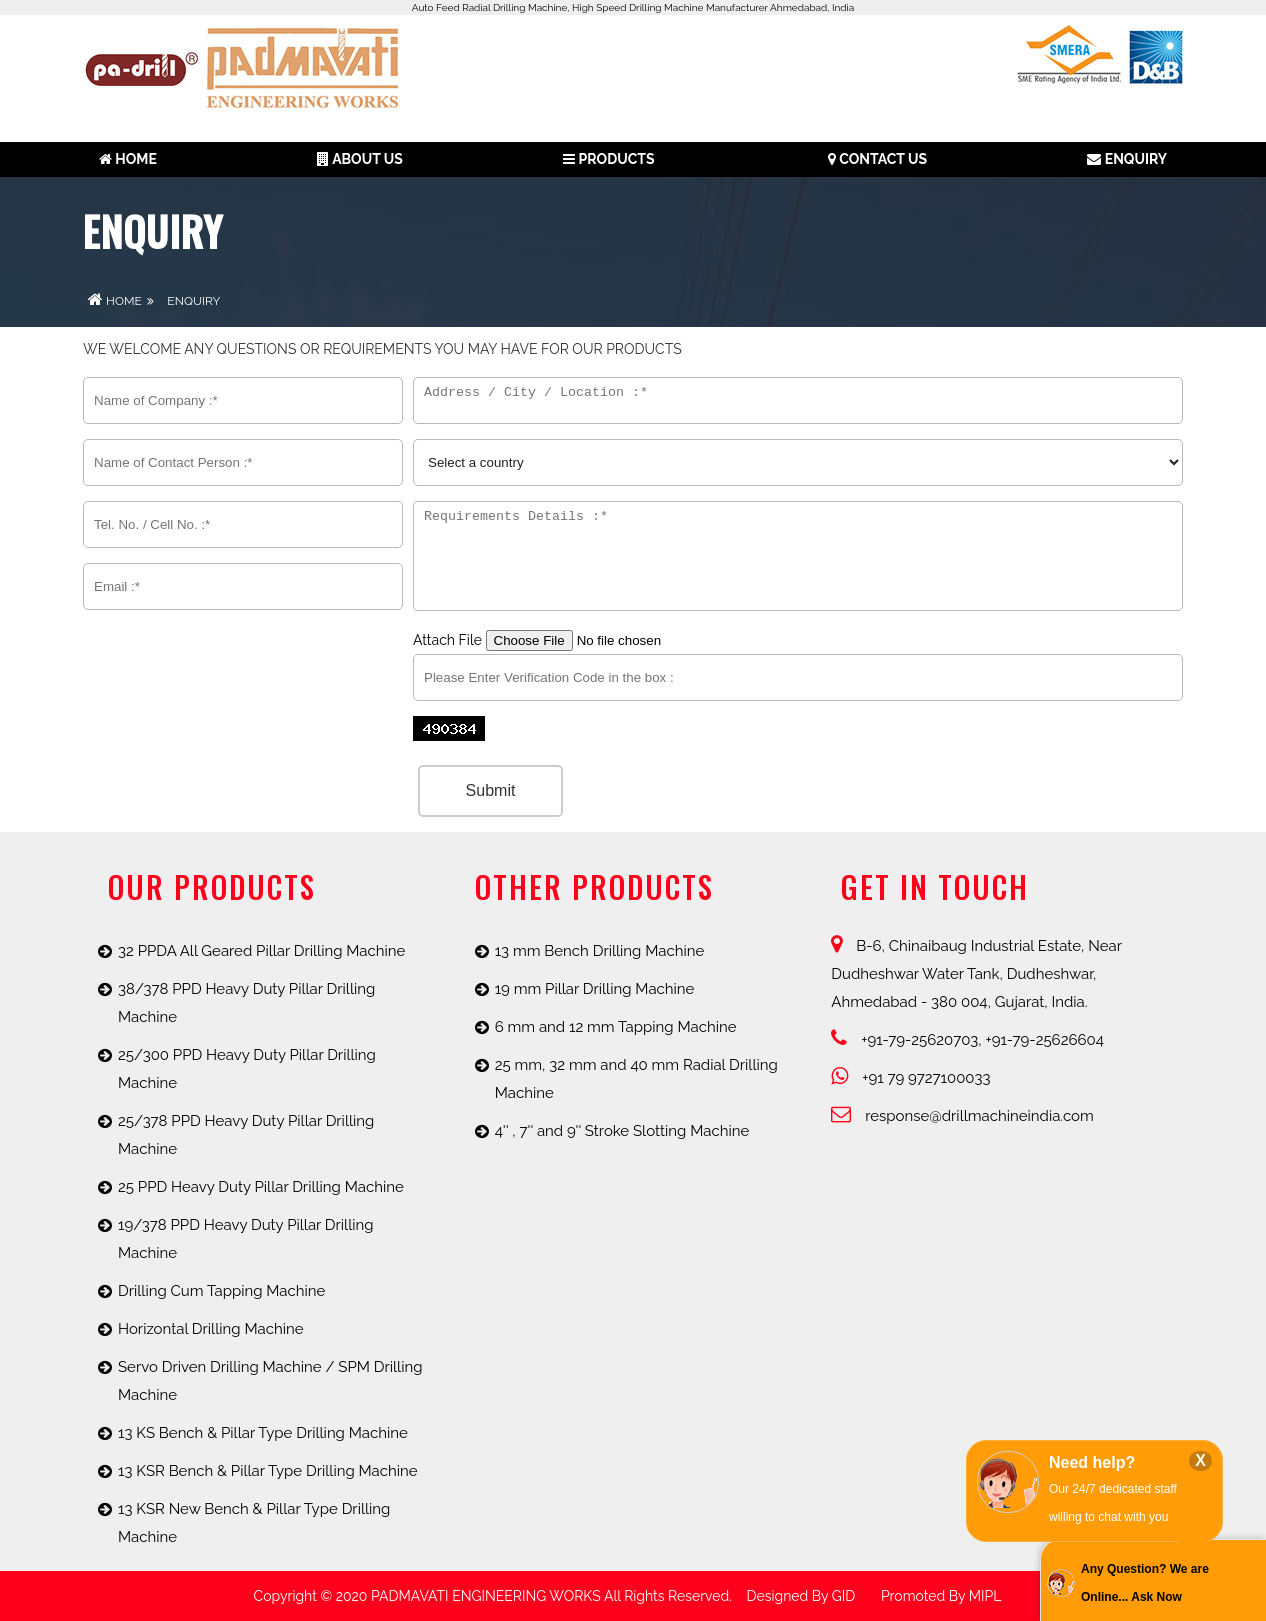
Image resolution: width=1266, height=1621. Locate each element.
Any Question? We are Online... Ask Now (1145, 1583)
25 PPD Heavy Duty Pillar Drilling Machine (261, 1187)
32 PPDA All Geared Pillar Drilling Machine (261, 951)
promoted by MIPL (941, 1596)
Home (128, 159)
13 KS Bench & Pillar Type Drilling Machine (263, 1433)
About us (360, 159)
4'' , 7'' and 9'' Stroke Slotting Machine (622, 1131)
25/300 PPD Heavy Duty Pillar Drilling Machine (247, 1069)
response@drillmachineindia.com (962, 1116)
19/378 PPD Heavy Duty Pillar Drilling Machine (246, 1239)
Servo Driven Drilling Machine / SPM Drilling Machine (270, 1381)
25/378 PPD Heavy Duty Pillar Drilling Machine (246, 1135)
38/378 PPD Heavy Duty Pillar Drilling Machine (246, 1003)
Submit (491, 790)
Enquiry (1127, 159)
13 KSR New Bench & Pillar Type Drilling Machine (254, 1523)
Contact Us (877, 159)
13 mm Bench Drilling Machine (600, 951)
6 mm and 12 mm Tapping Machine (616, 1027)
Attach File (576, 640)
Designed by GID (800, 1596)
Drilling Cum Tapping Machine (221, 1291)
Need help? (1092, 1462)
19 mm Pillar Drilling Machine (595, 989)
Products (608, 159)
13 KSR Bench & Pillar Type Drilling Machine (268, 1471)
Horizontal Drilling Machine (210, 1329)
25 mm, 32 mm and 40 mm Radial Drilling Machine (636, 1079)
